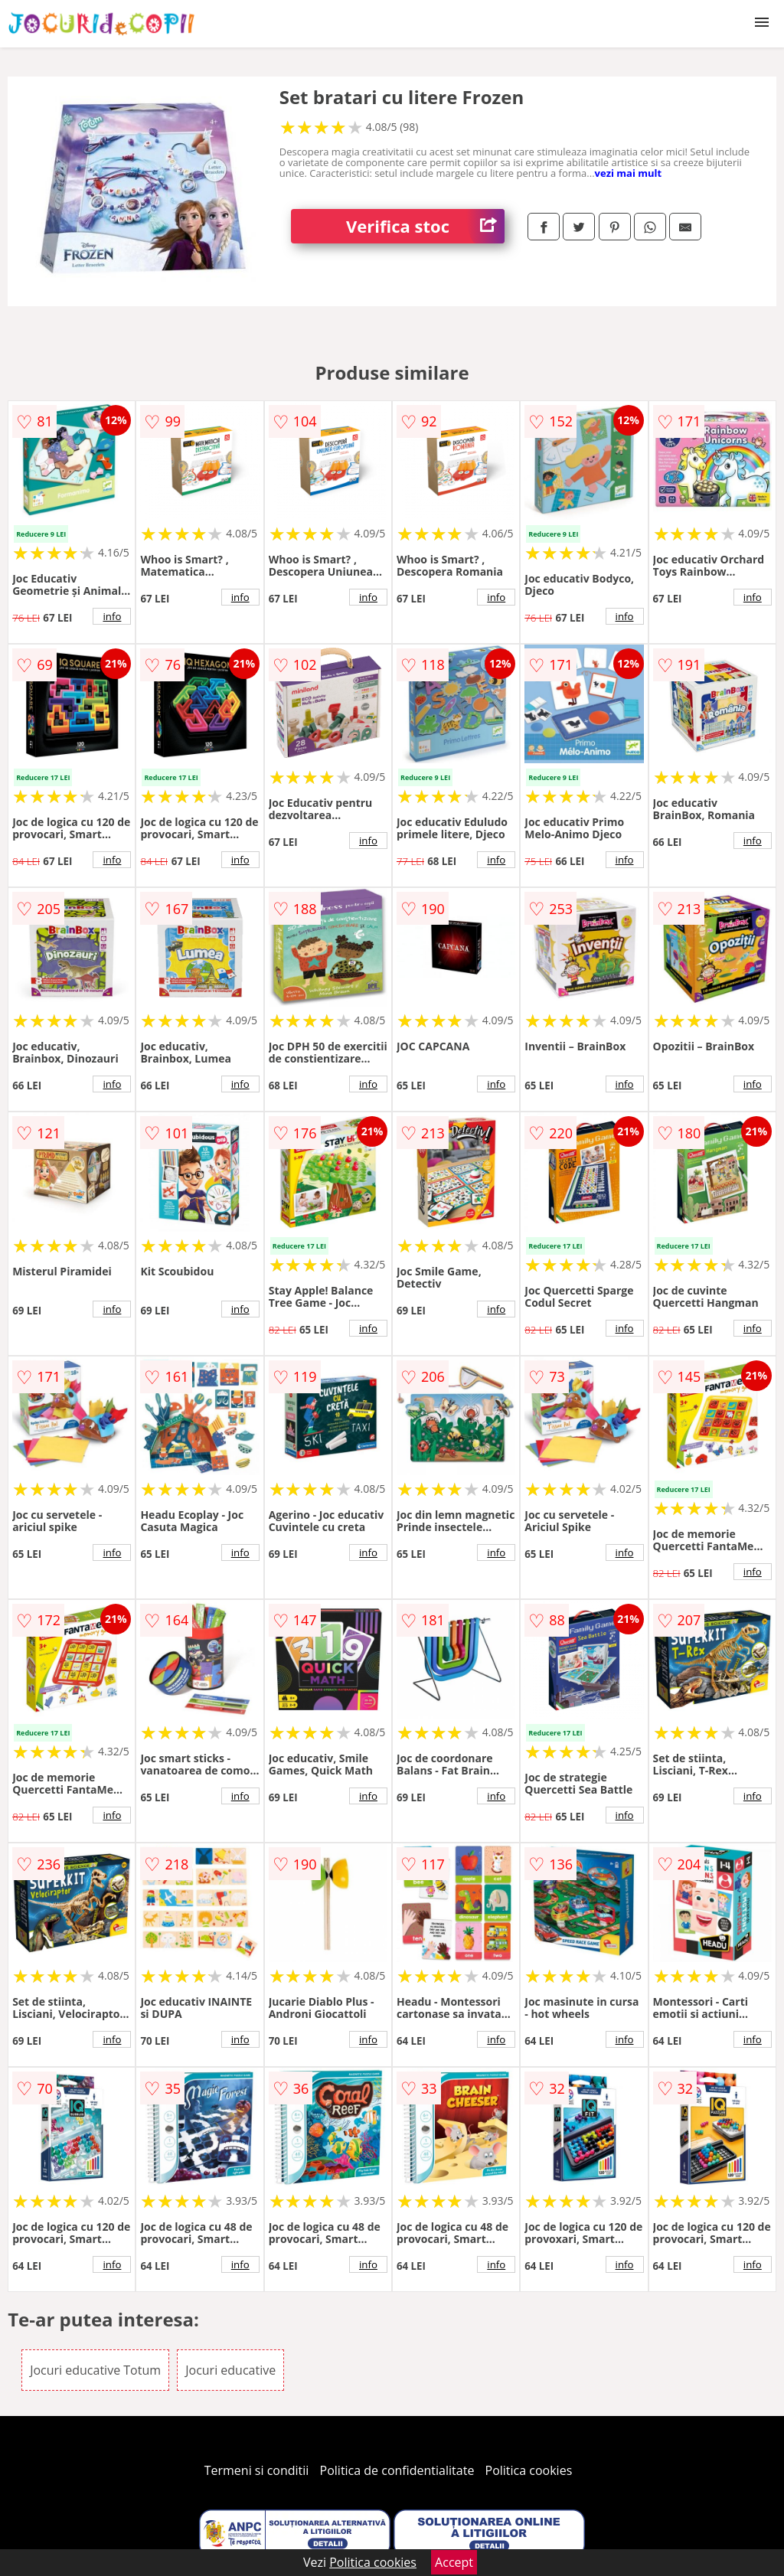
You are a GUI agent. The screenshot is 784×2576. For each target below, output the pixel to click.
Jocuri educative (230, 2370)
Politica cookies (529, 2470)
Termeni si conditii (256, 2470)
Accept (454, 2562)
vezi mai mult (628, 173)
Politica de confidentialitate (397, 2470)
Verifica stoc (425, 226)
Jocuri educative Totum (95, 2370)
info (112, 616)
